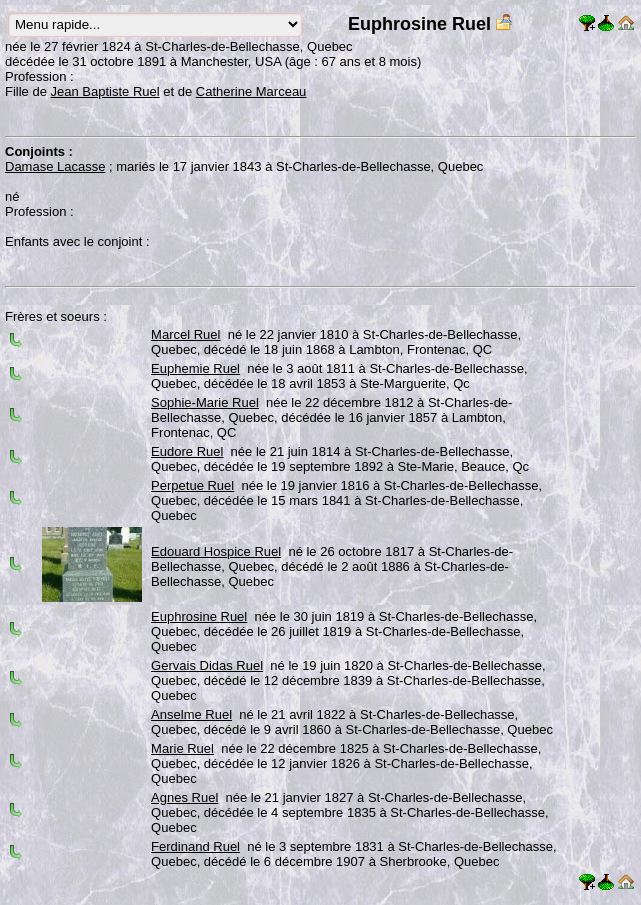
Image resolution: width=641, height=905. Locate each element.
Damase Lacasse (55, 166)
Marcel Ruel (185, 334)
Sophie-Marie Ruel (205, 402)
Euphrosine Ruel (199, 616)
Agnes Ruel (184, 797)
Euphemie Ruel (195, 368)
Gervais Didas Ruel (207, 665)
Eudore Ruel (187, 451)
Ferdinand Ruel (195, 846)
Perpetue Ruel (192, 485)
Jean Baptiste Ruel (105, 91)
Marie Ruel (182, 748)
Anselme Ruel (191, 714)
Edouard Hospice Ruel (216, 551)
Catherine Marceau (251, 91)
